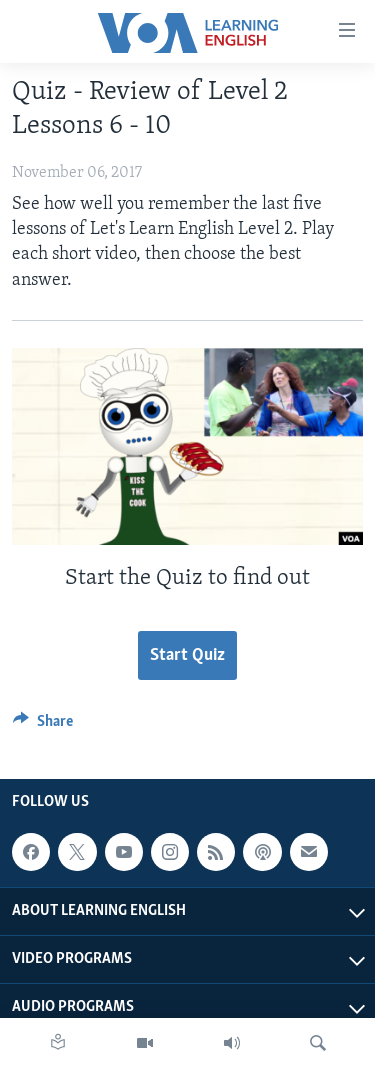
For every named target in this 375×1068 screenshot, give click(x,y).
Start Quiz (187, 655)
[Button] (43, 726)
